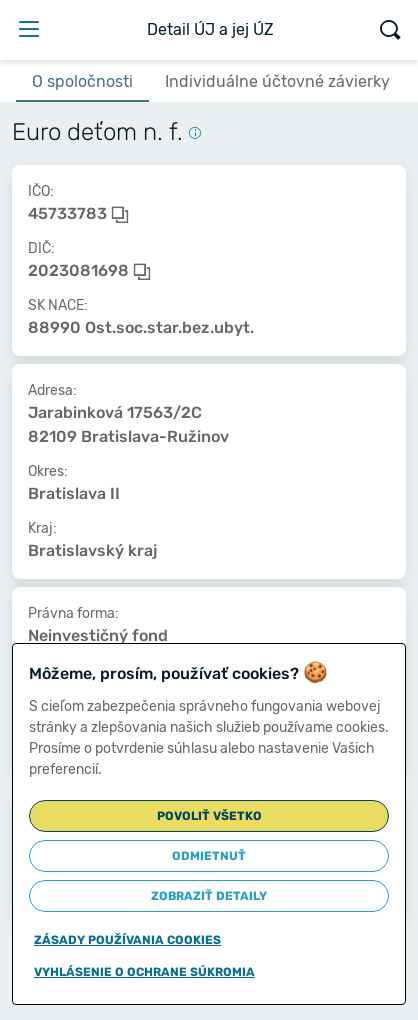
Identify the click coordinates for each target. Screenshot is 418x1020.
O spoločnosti (82, 81)
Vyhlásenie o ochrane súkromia (144, 972)
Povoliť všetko (209, 816)
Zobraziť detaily (209, 896)
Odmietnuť (209, 856)
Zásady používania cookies (127, 940)
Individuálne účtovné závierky (277, 81)
